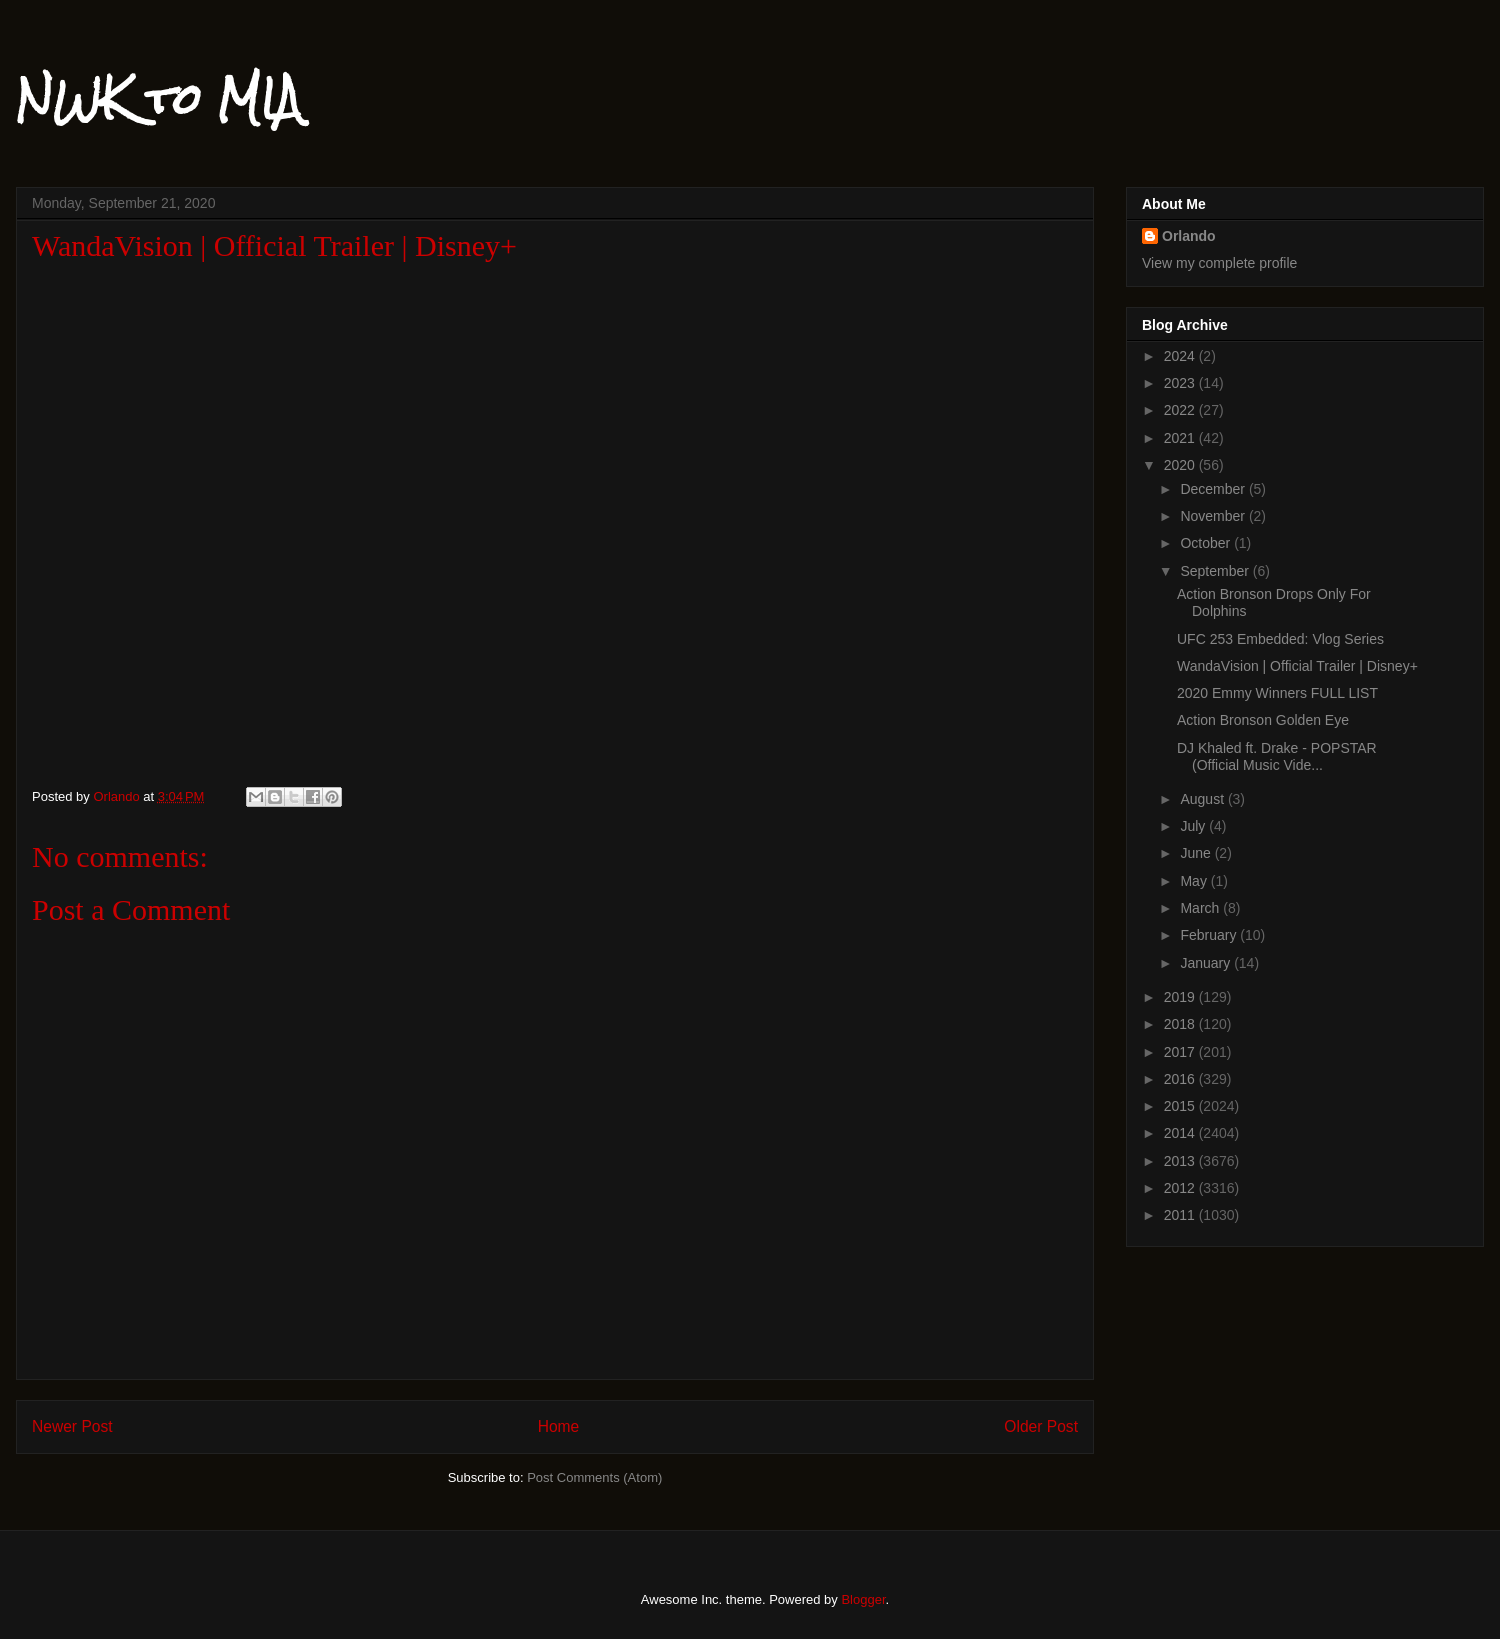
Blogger (863, 1599)
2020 (1181, 465)
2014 (1181, 1133)
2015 (1181, 1106)
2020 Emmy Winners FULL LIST (1277, 693)
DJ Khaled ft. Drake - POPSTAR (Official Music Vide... (1277, 756)
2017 (1181, 1052)
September (1216, 571)
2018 (1181, 1024)
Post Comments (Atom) (594, 1477)
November (1214, 516)
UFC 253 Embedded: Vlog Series (1280, 639)
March (1201, 908)
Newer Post (72, 1426)
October (1207, 543)
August (1203, 799)
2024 (1181, 356)
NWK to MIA (158, 99)
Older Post (1041, 1426)
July (1194, 826)
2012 (1181, 1188)
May (1195, 881)
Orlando (1189, 236)
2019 (1181, 997)
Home (559, 1426)
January (1207, 963)
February (1210, 935)
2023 (1181, 383)
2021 (1181, 438)
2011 (1181, 1215)
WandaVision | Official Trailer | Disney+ (1297, 666)
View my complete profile (1219, 263)
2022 (1181, 410)
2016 (1181, 1079)
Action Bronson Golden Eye (1263, 720)
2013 (1181, 1161)
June (1197, 853)
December (1214, 489)
